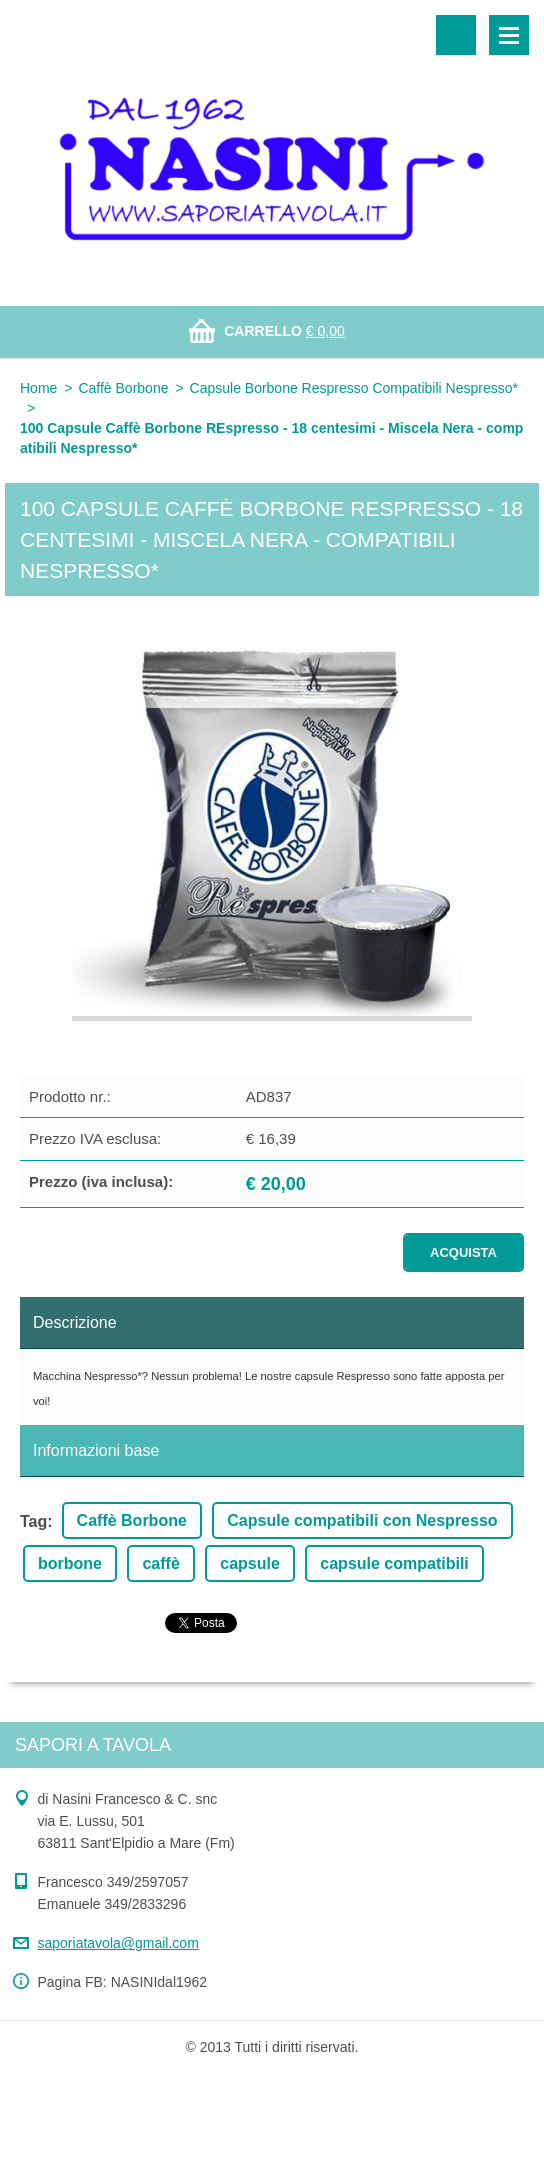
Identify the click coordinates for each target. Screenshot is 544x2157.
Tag (33, 1521)
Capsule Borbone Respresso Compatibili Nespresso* (354, 388)
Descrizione (75, 1322)
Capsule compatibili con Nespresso (362, 1520)
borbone (70, 1563)
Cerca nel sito (456, 35)
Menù (509, 35)
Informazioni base (96, 1450)
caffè (160, 1563)
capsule (250, 1563)
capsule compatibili (394, 1563)
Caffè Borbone (123, 388)
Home (38, 388)
